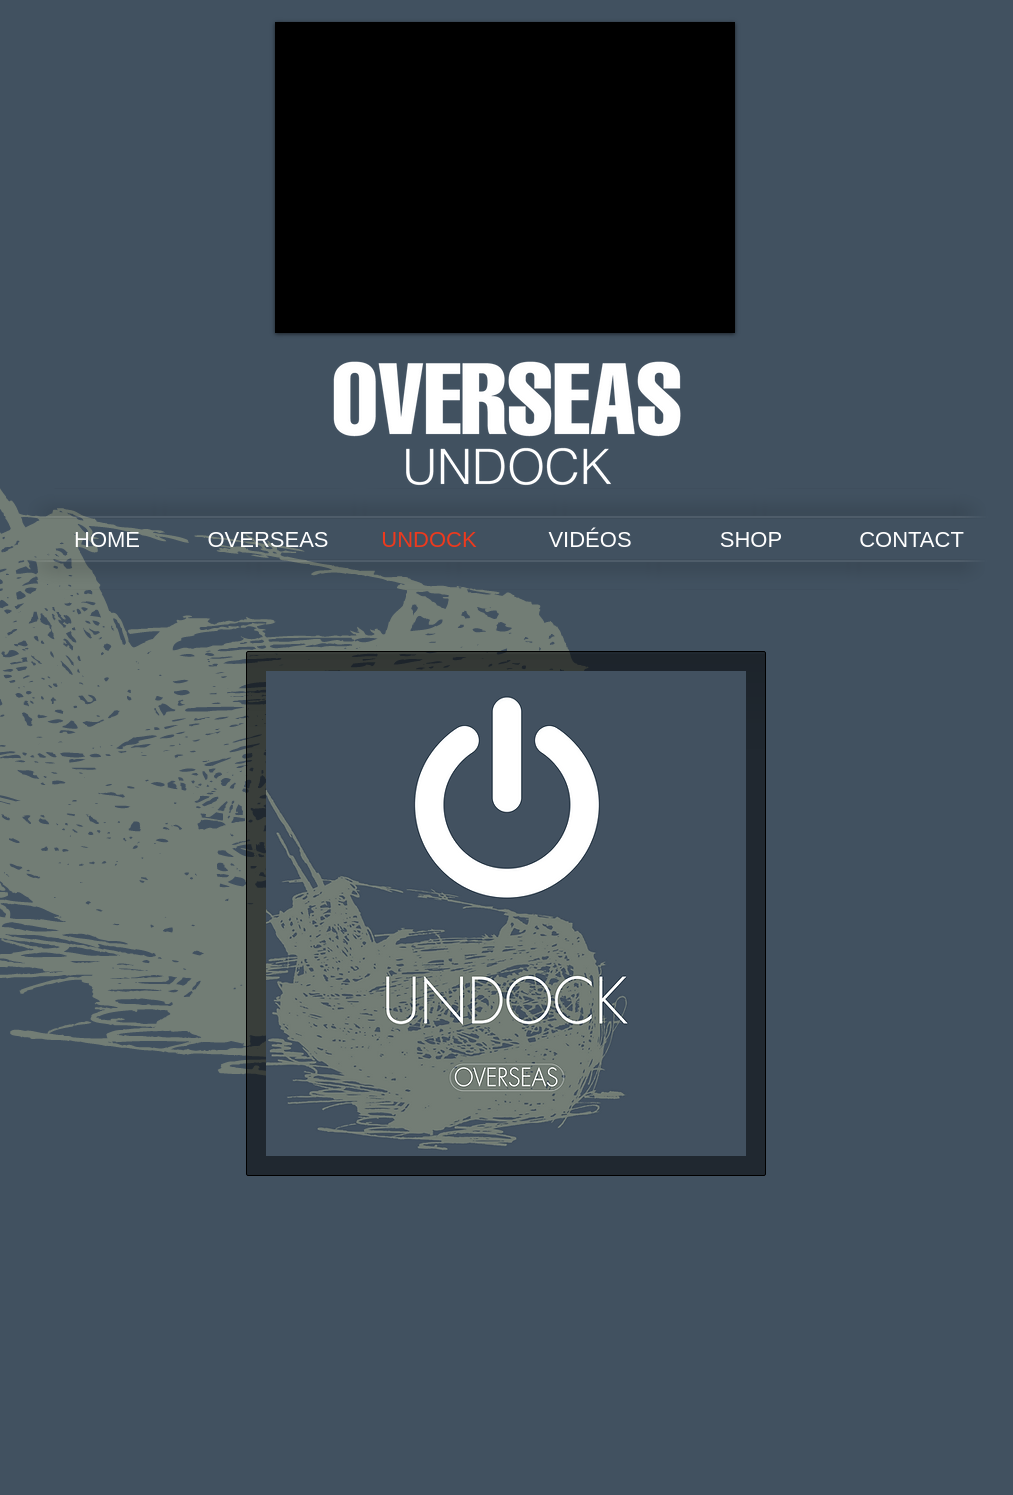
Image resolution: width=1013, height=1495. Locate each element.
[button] (506, 913)
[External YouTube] (505, 177)
